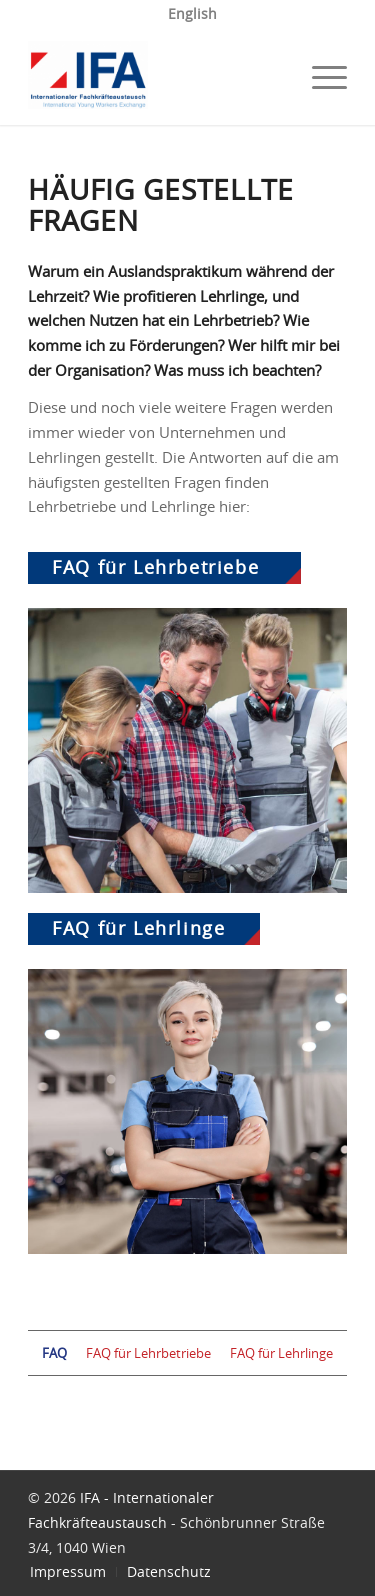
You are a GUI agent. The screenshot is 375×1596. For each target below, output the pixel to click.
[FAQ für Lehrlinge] (187, 1111)
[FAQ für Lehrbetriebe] (187, 750)
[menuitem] (192, 14)
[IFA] (155, 77)
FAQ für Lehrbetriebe (155, 568)
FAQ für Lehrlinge (138, 929)
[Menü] (319, 77)
